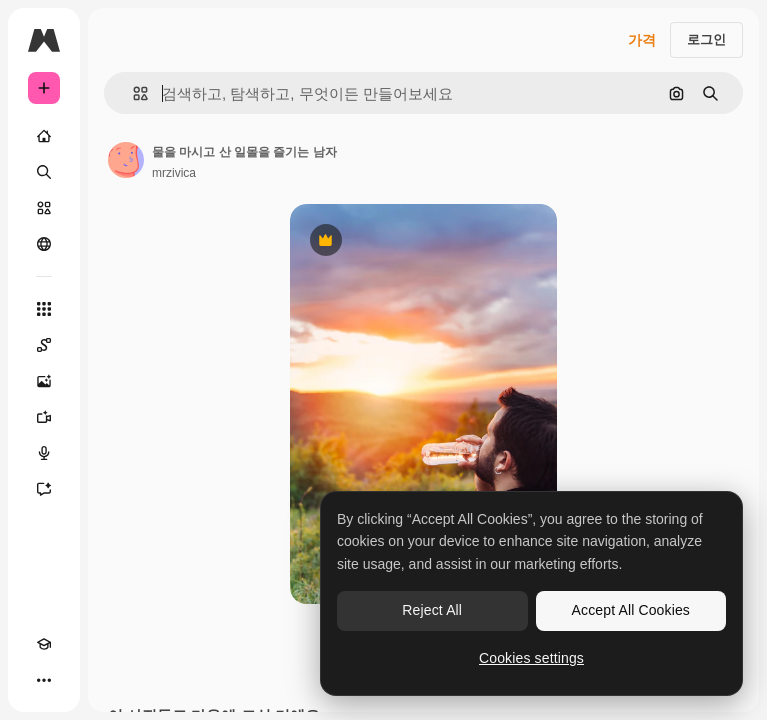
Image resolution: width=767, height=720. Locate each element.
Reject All (432, 610)
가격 (642, 40)
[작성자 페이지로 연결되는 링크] (126, 160)
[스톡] (44, 208)
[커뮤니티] (44, 244)
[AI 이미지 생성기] (44, 381)
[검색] (44, 172)
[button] (132, 93)
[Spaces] (44, 345)
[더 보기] (44, 680)
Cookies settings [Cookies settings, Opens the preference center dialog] (531, 658)
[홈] (44, 136)
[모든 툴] (44, 309)
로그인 (706, 39)
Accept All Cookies (631, 610)
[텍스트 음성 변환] (44, 453)
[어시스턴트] (44, 489)
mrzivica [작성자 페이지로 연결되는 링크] (174, 173)
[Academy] (44, 644)
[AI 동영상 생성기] (44, 417)
